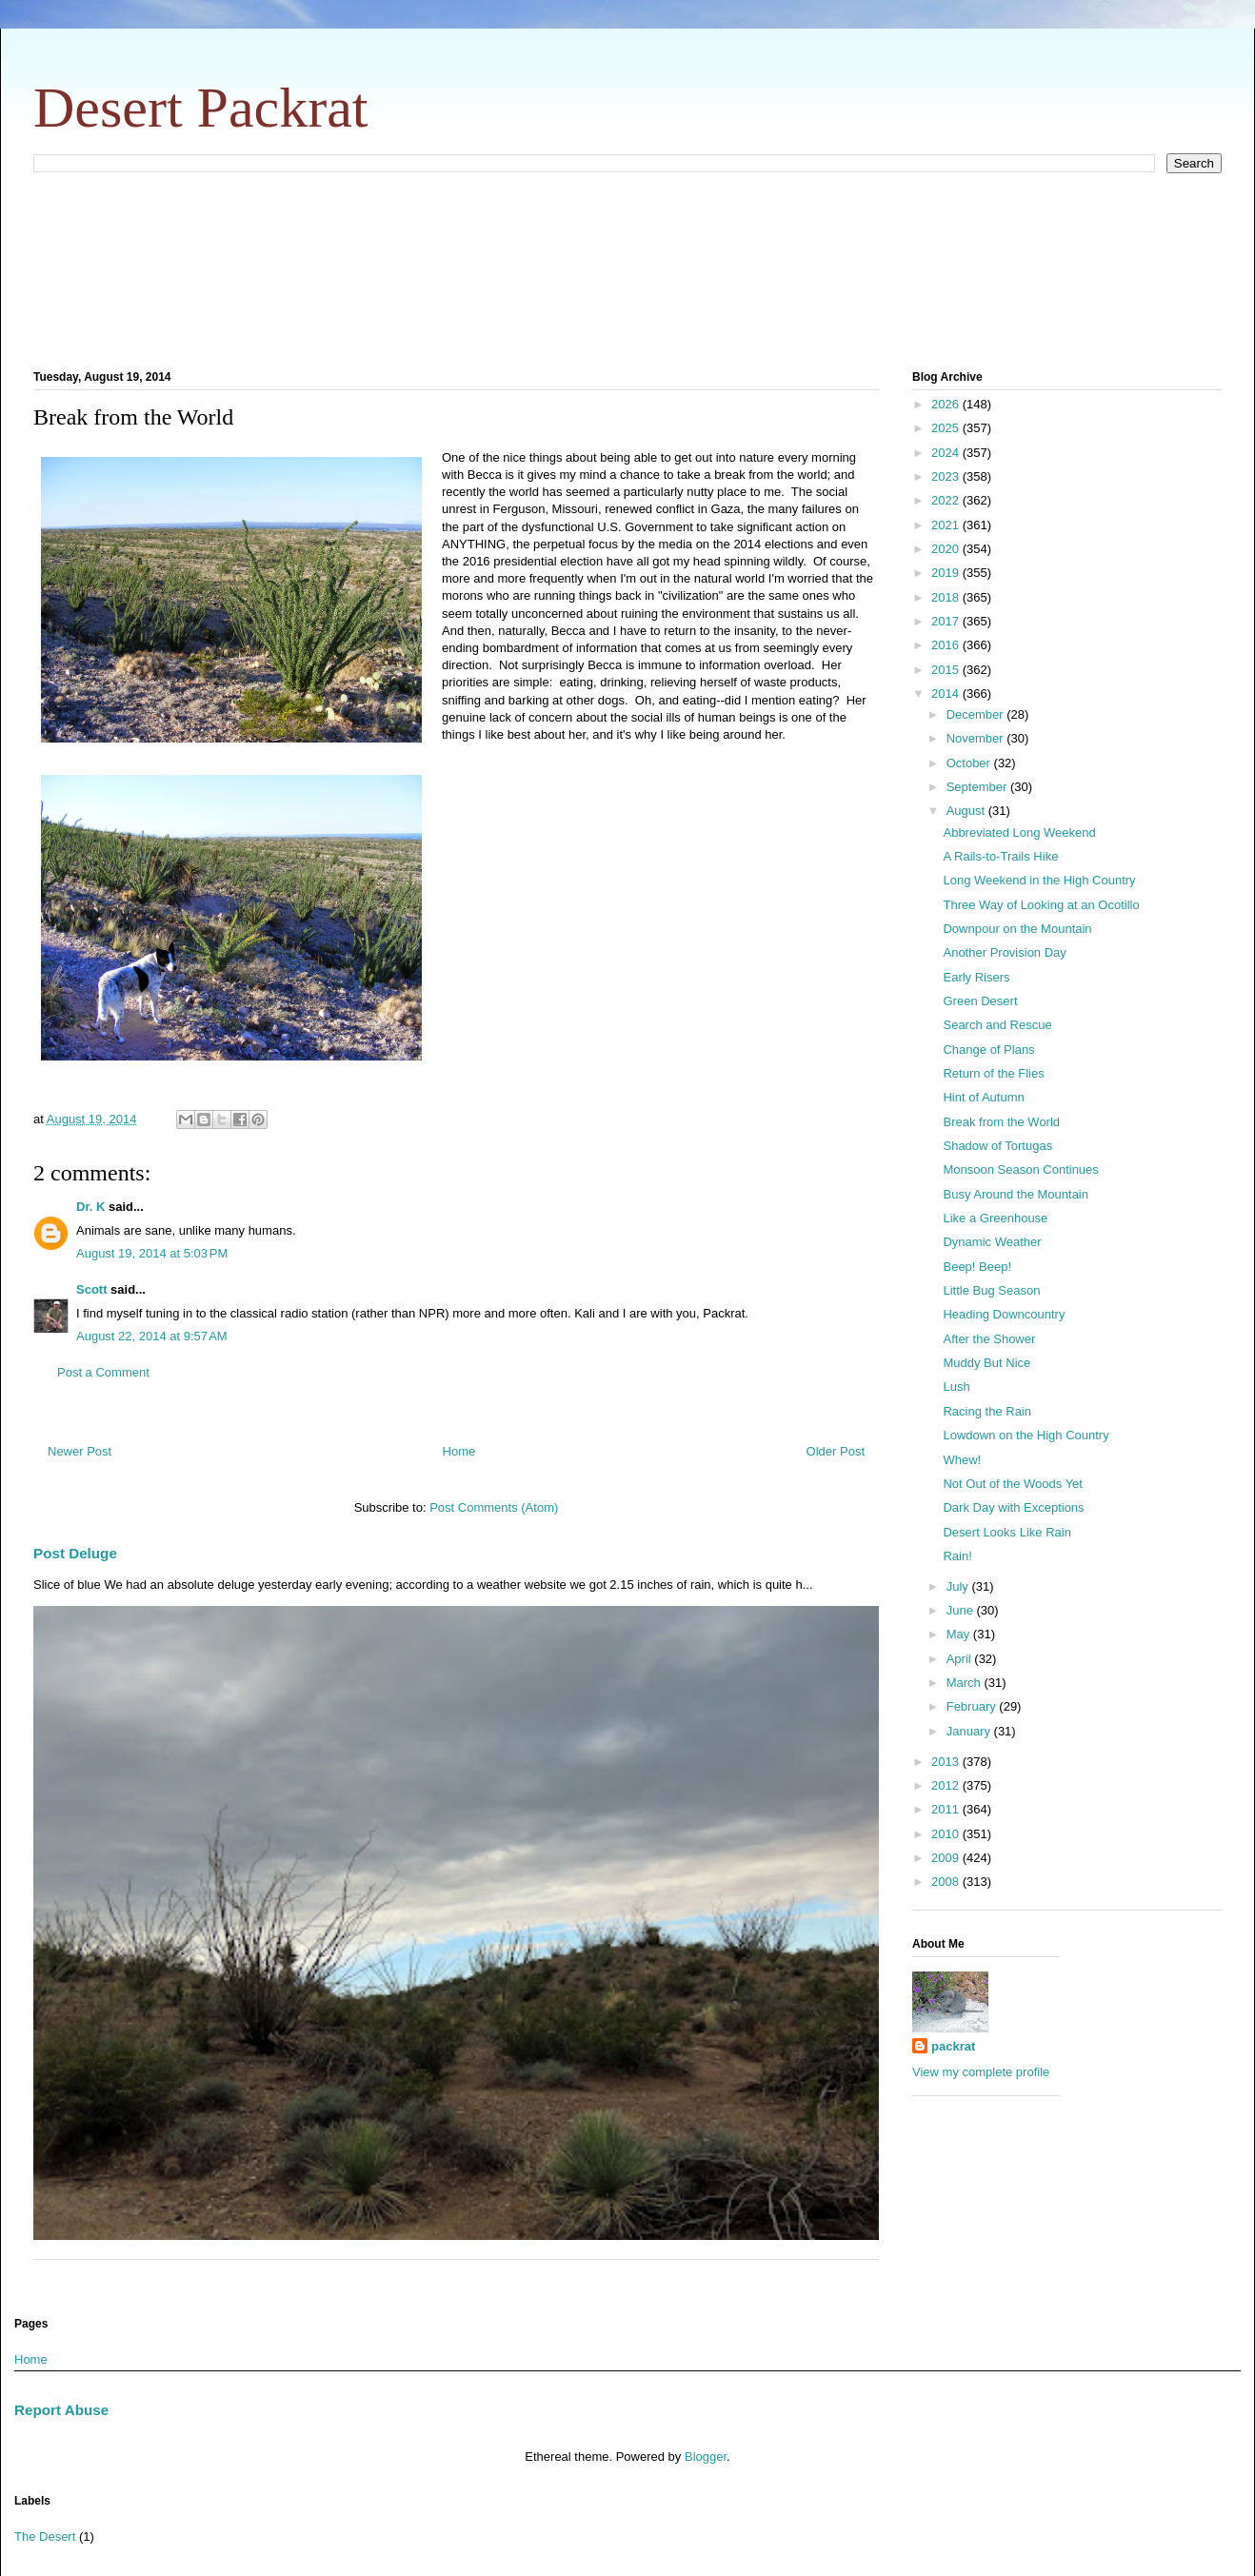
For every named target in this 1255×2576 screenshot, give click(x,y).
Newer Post (79, 1451)
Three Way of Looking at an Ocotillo (1041, 905)
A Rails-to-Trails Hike (1000, 856)
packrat (953, 2046)
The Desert (44, 2536)
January (970, 1731)
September (978, 787)
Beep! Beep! (977, 1266)
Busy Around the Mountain (1015, 1194)
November (976, 738)
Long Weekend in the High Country (1039, 880)
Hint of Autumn (983, 1097)
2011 (947, 1809)
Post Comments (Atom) (493, 1507)
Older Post (836, 1451)
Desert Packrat (201, 107)
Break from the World (1001, 1122)
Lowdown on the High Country (1025, 1435)
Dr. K (90, 1206)
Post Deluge (75, 1553)
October (970, 763)
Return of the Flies (993, 1073)
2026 (947, 404)
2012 (947, 1785)
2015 (947, 670)
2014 (947, 693)
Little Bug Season (991, 1290)
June (961, 1610)
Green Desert (980, 1001)
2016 (947, 645)
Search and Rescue (997, 1025)
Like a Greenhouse (995, 1218)
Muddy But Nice (986, 1363)
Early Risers (976, 977)
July (959, 1586)
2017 (947, 621)
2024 (947, 453)
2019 (947, 572)
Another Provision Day (1004, 952)
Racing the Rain (987, 1411)
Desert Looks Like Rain (1006, 1532)
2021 (947, 525)
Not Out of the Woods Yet (1012, 1483)
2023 (947, 476)
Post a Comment (103, 1372)
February (973, 1706)
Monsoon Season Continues (1020, 1169)
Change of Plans (988, 1049)
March (965, 1682)
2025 (947, 428)
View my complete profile (980, 2072)
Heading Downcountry (1004, 1314)
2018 (947, 597)
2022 (947, 500)
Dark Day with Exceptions (1013, 1507)
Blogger (706, 2456)
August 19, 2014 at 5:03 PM (152, 1253)
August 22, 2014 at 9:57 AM (152, 1336)
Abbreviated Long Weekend (1019, 832)
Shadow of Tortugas (997, 1146)
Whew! (962, 1460)
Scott (92, 1289)
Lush (956, 1386)
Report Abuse (61, 2410)
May (959, 1634)
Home (459, 1451)
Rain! (957, 1556)
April (960, 1659)
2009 (947, 1858)
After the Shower (989, 1339)
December (976, 714)
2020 (947, 549)
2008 (947, 1881)
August (967, 810)
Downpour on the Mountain (1017, 928)
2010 (947, 1834)
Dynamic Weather (992, 1242)
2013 (947, 1761)
